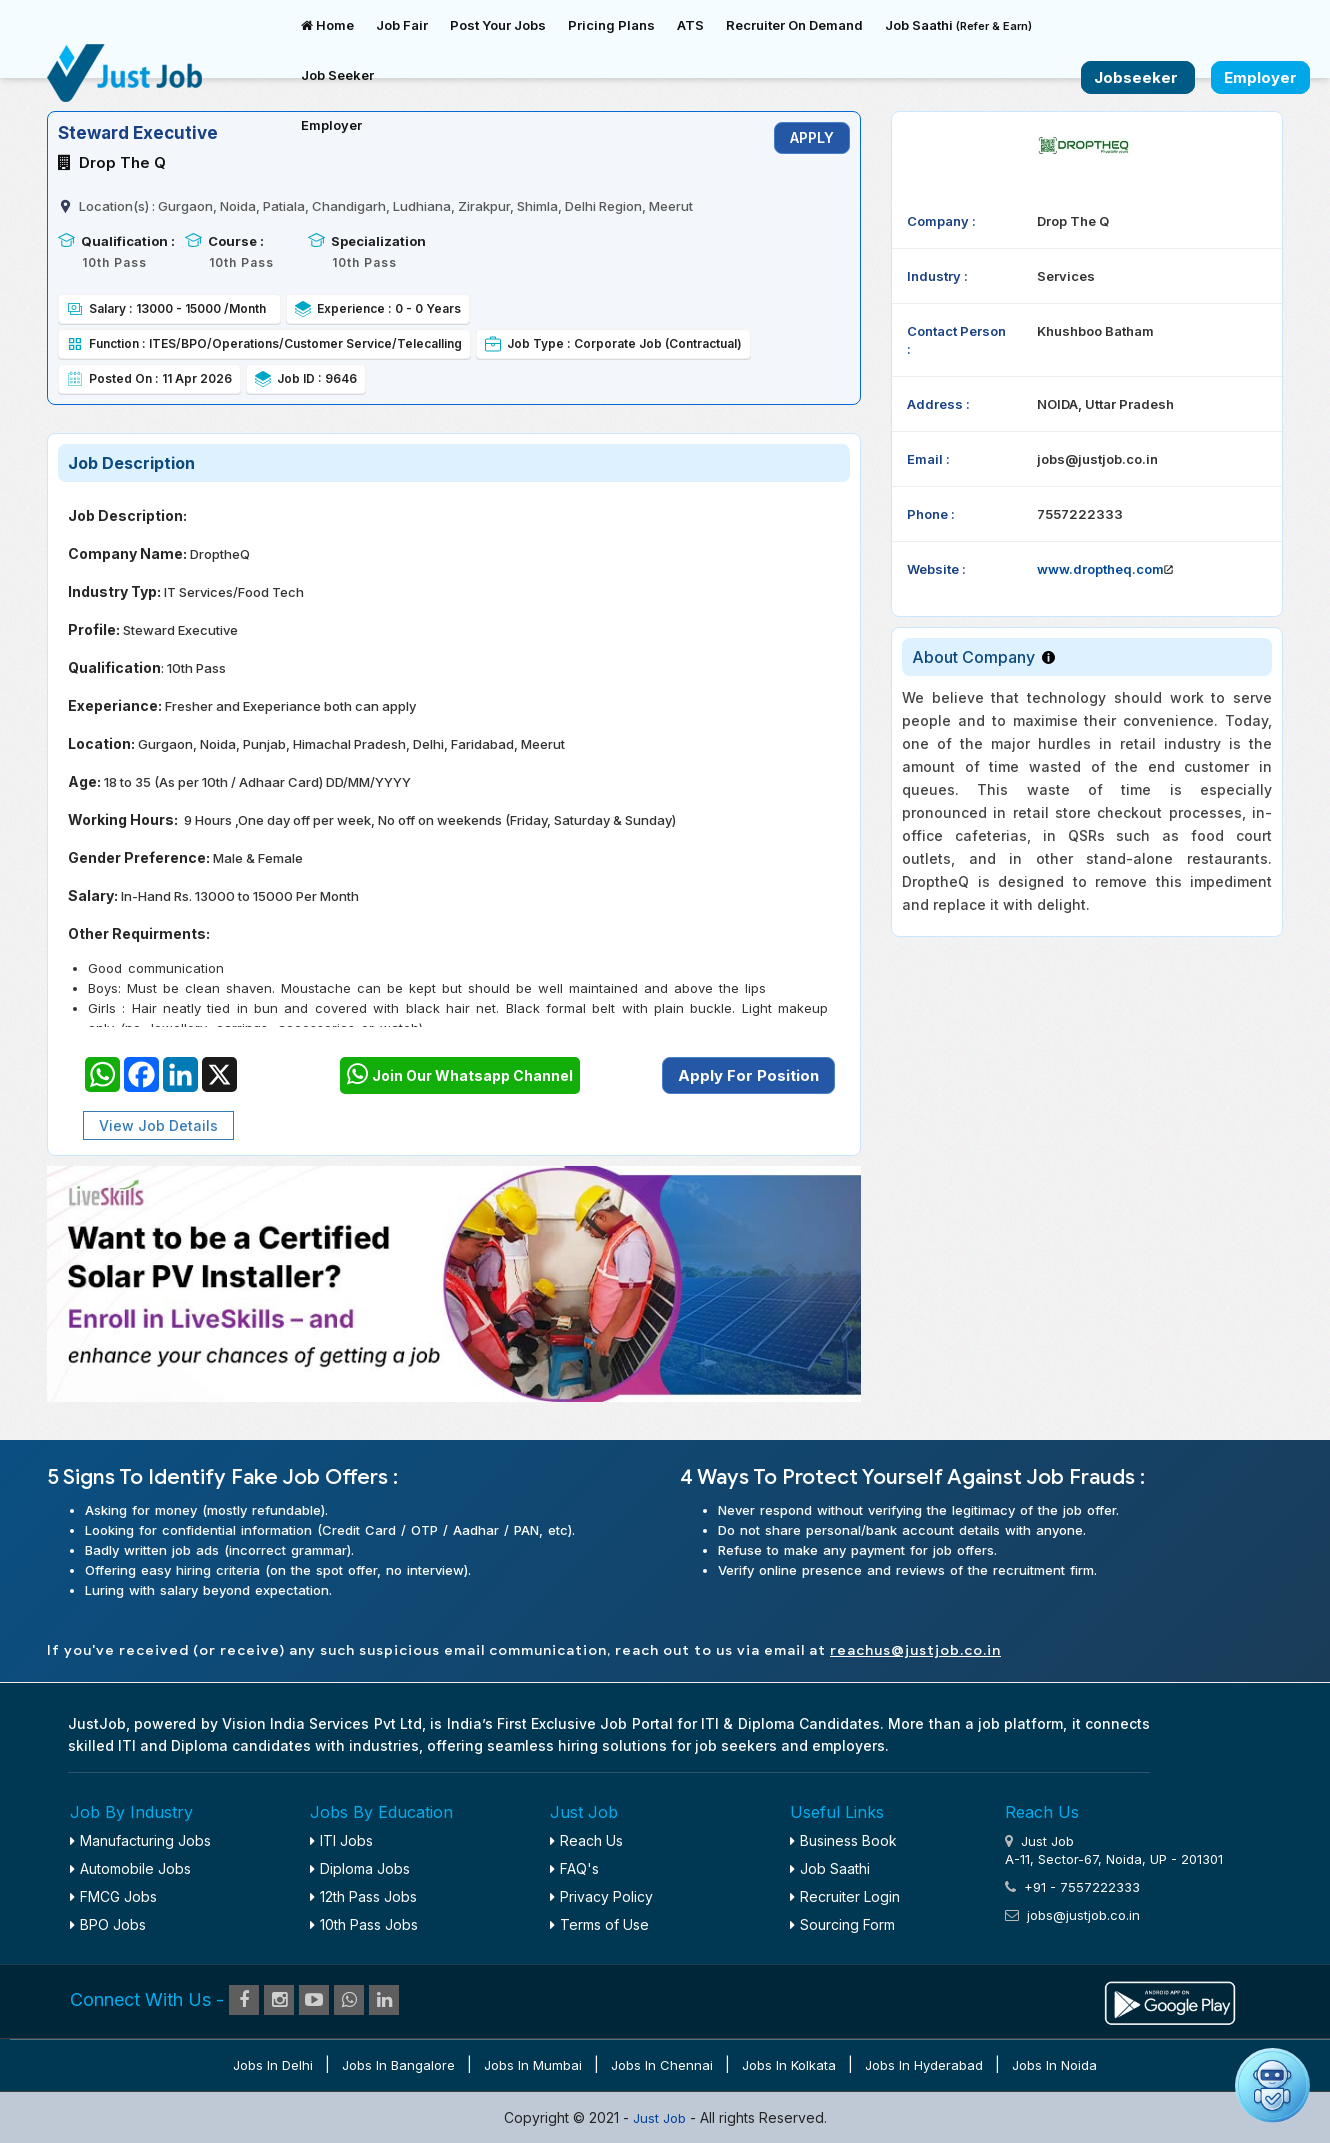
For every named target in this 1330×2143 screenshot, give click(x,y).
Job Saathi (958, 25)
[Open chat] (1272, 2085)
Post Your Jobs (498, 25)
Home (327, 25)
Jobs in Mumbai (533, 2065)
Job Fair (402, 25)
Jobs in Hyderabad (924, 2065)
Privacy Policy (601, 1896)
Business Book (843, 1840)
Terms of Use (599, 1924)
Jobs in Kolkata (789, 2065)
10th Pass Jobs (364, 1924)
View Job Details (158, 1125)
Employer (331, 125)
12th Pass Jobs (363, 1896)
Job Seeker (337, 75)
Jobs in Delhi (273, 2065)
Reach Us (586, 1840)
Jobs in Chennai (662, 2065)
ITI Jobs (341, 1840)
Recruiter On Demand (794, 25)
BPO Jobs (108, 1924)
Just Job (661, 2118)
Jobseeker (1138, 77)
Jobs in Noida (1054, 2065)
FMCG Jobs (113, 1896)
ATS (690, 25)
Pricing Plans (611, 25)
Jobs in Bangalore (398, 2065)
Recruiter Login (845, 1896)
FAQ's (574, 1868)
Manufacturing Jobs (140, 1840)
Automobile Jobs (130, 1868)
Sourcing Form (842, 1924)
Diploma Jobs (360, 1868)
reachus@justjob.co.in (915, 1650)
